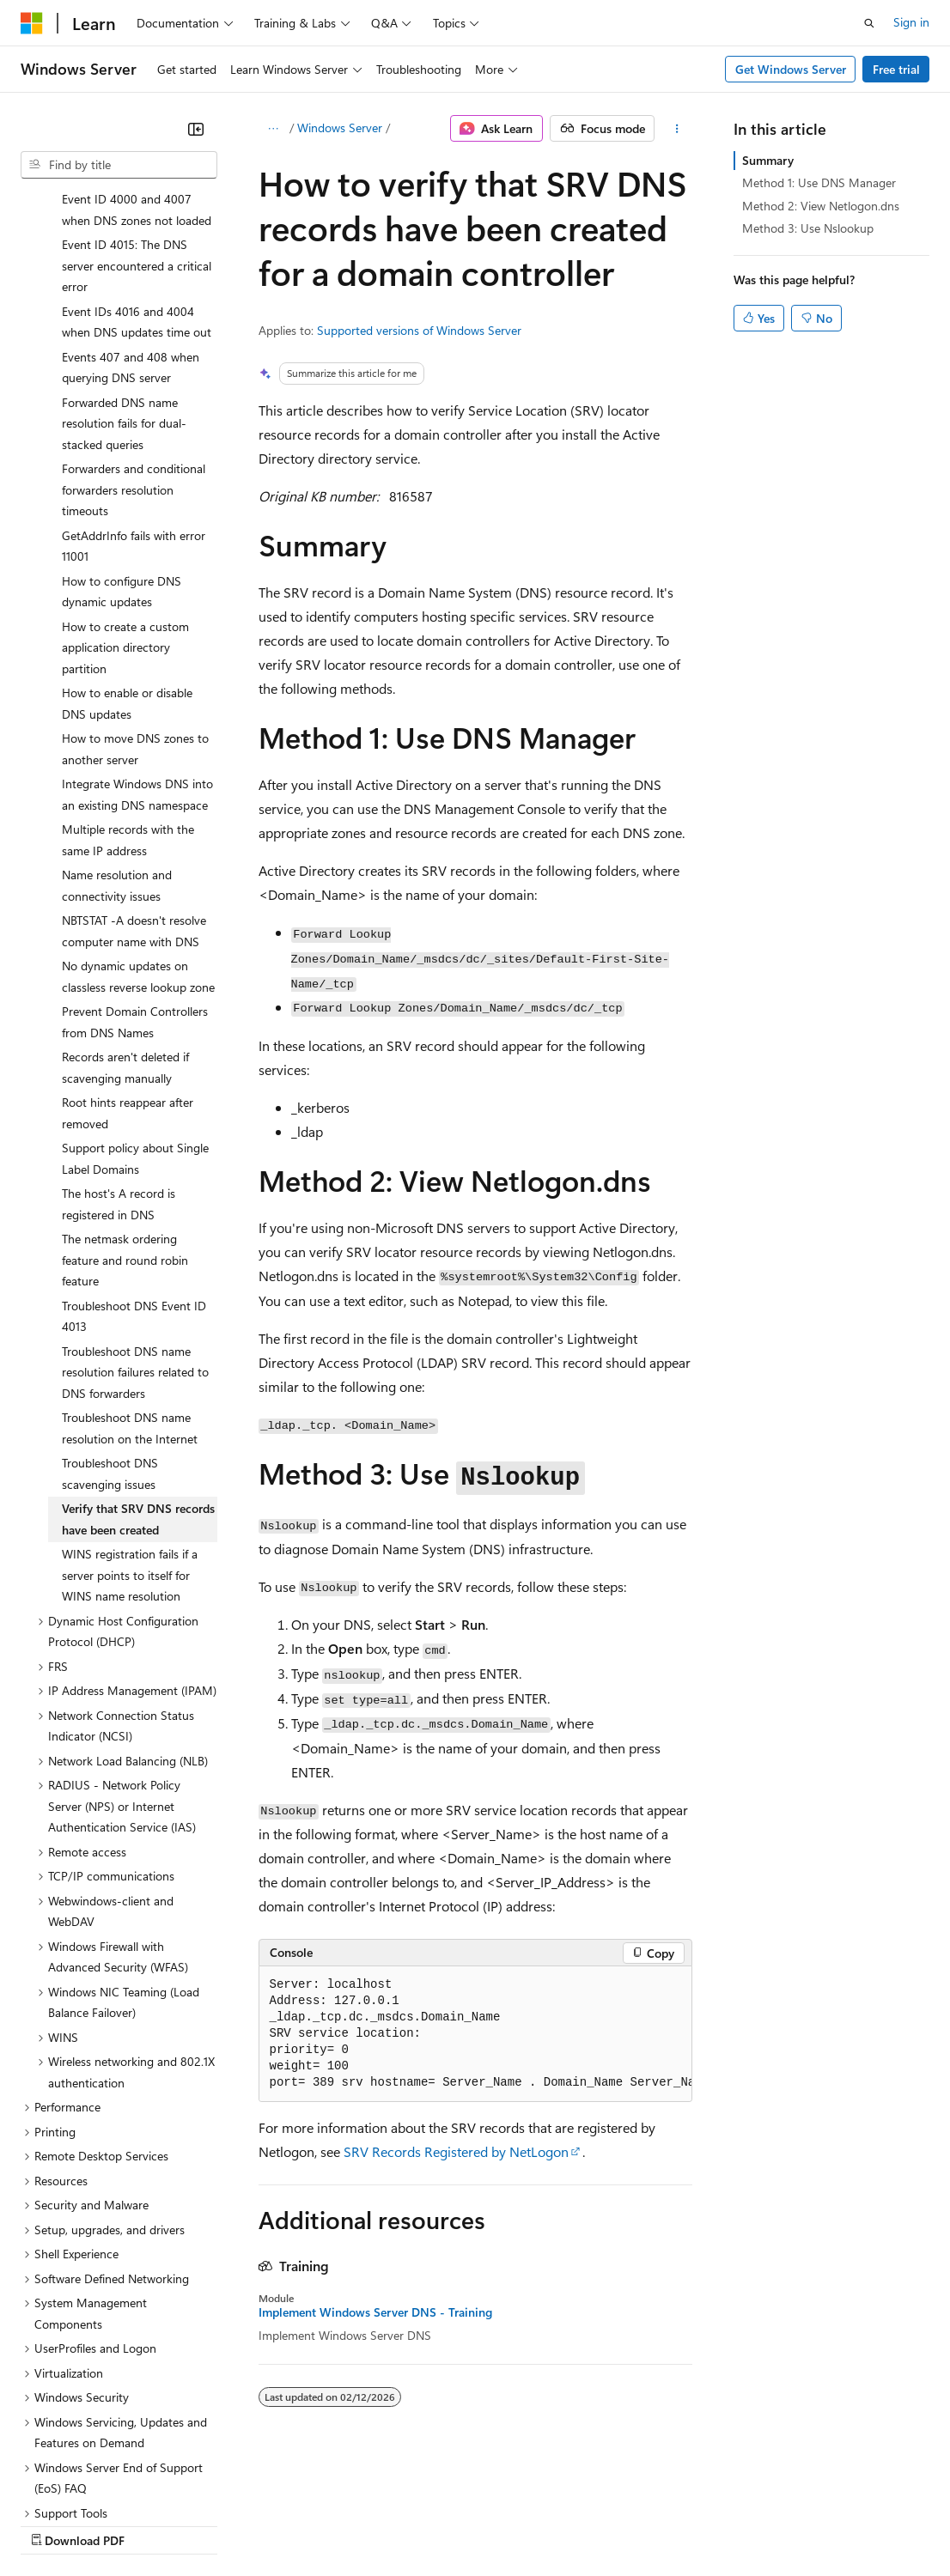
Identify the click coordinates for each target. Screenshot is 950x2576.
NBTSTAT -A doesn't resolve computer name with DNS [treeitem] (134, 782)
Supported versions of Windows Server (419, 330)
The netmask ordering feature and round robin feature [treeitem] (125, 1111)
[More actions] (676, 129)
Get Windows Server (790, 69)
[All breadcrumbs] (274, 129)
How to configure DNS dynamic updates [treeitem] (121, 443)
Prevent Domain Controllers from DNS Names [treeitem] (135, 873)
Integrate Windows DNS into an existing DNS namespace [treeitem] (137, 646)
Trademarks (712, 2524)
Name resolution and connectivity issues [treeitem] (117, 737)
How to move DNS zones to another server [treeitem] (135, 600)
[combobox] (119, 165)
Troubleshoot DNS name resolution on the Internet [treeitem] (130, 1279)
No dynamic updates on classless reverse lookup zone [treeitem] (138, 828)
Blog (234, 2524)
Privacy (375, 2524)
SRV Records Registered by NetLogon (456, 2151)
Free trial (896, 69)
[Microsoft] (32, 23)
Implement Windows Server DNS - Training (375, 2312)
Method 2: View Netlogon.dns (820, 205)
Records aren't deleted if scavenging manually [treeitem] (125, 919)
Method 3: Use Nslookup (808, 228)
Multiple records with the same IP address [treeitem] (128, 691)
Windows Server (339, 127)
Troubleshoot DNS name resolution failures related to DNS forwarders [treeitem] (135, 1223)
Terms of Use (627, 2524)
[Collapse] (195, 128)
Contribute (307, 2524)
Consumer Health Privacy (493, 2524)
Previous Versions (156, 2524)
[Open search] (869, 23)
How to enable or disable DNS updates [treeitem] (127, 555)
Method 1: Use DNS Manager (819, 182)
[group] (475, 2034)
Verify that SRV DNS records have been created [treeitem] (138, 1370)
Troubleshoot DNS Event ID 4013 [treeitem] (134, 1168)
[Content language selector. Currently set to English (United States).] (99, 2483)
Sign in (911, 22)
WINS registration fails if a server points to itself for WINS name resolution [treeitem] (130, 1426)
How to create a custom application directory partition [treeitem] (125, 499)
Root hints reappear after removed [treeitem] (127, 964)
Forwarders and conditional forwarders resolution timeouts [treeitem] (133, 341)
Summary (768, 160)
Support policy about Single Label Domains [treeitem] (135, 1010)
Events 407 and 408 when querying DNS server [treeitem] (130, 219)
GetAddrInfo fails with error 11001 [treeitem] (133, 397)
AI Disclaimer (55, 2524)
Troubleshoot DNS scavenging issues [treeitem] (110, 1325)
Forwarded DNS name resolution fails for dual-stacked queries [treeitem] (124, 275)
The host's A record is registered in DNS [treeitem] (118, 1055)
